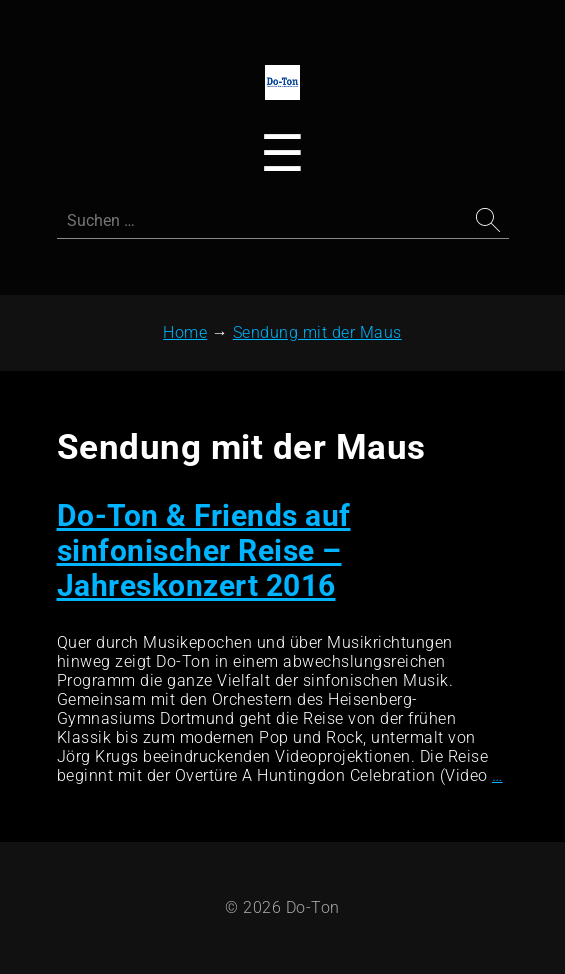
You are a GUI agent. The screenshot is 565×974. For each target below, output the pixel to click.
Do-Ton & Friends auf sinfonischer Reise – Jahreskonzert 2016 (204, 550)
